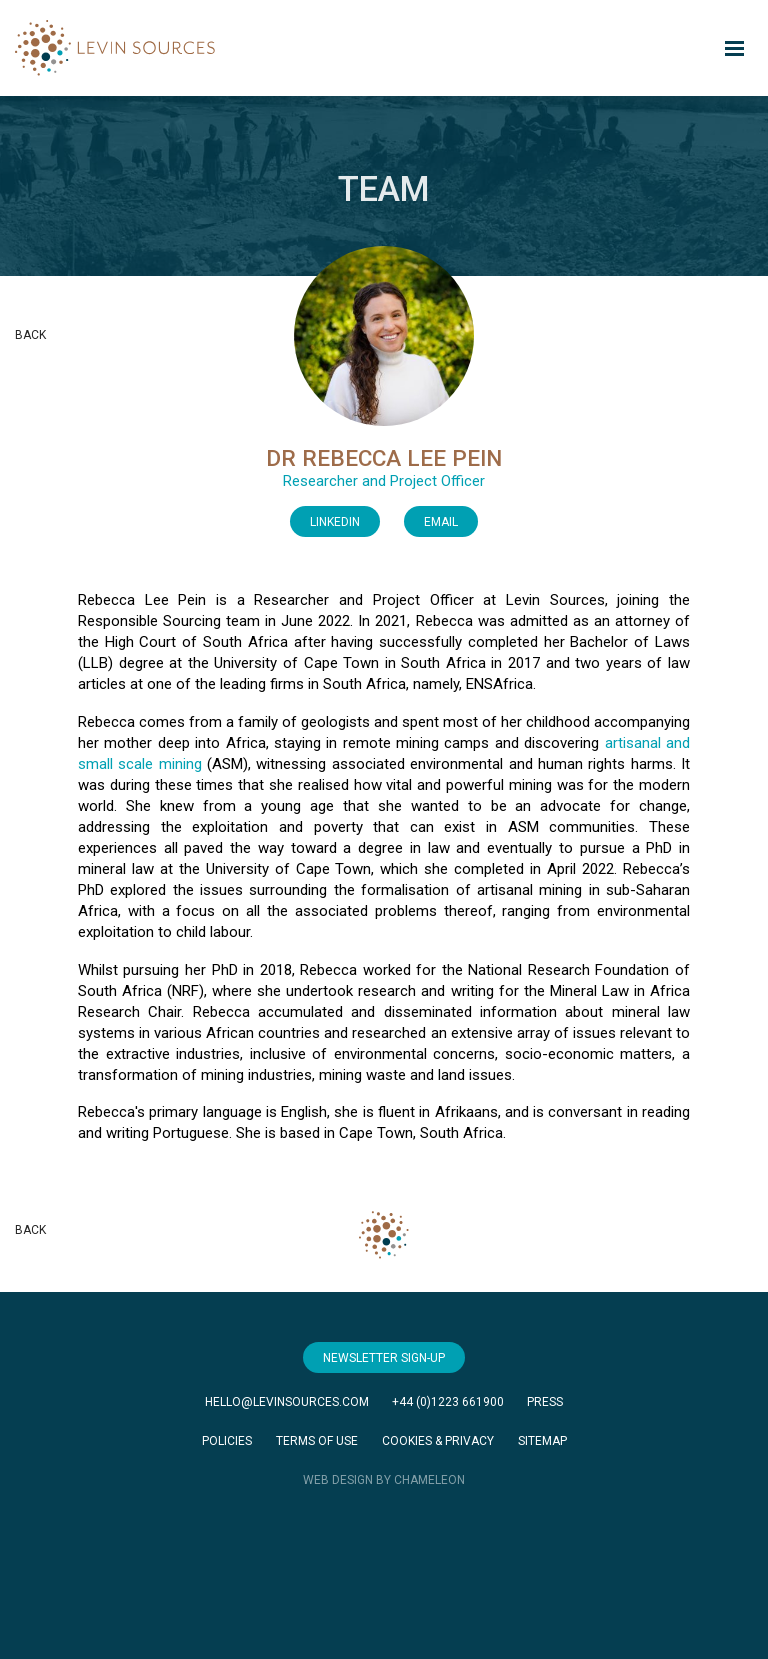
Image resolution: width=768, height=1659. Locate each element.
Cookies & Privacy (438, 1441)
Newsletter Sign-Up (384, 1358)
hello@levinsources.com (287, 1402)
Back (30, 335)
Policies (227, 1441)
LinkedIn (335, 522)
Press (545, 1402)
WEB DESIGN (338, 1480)
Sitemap (542, 1441)
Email (441, 522)
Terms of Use (317, 1441)
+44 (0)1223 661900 (448, 1402)
